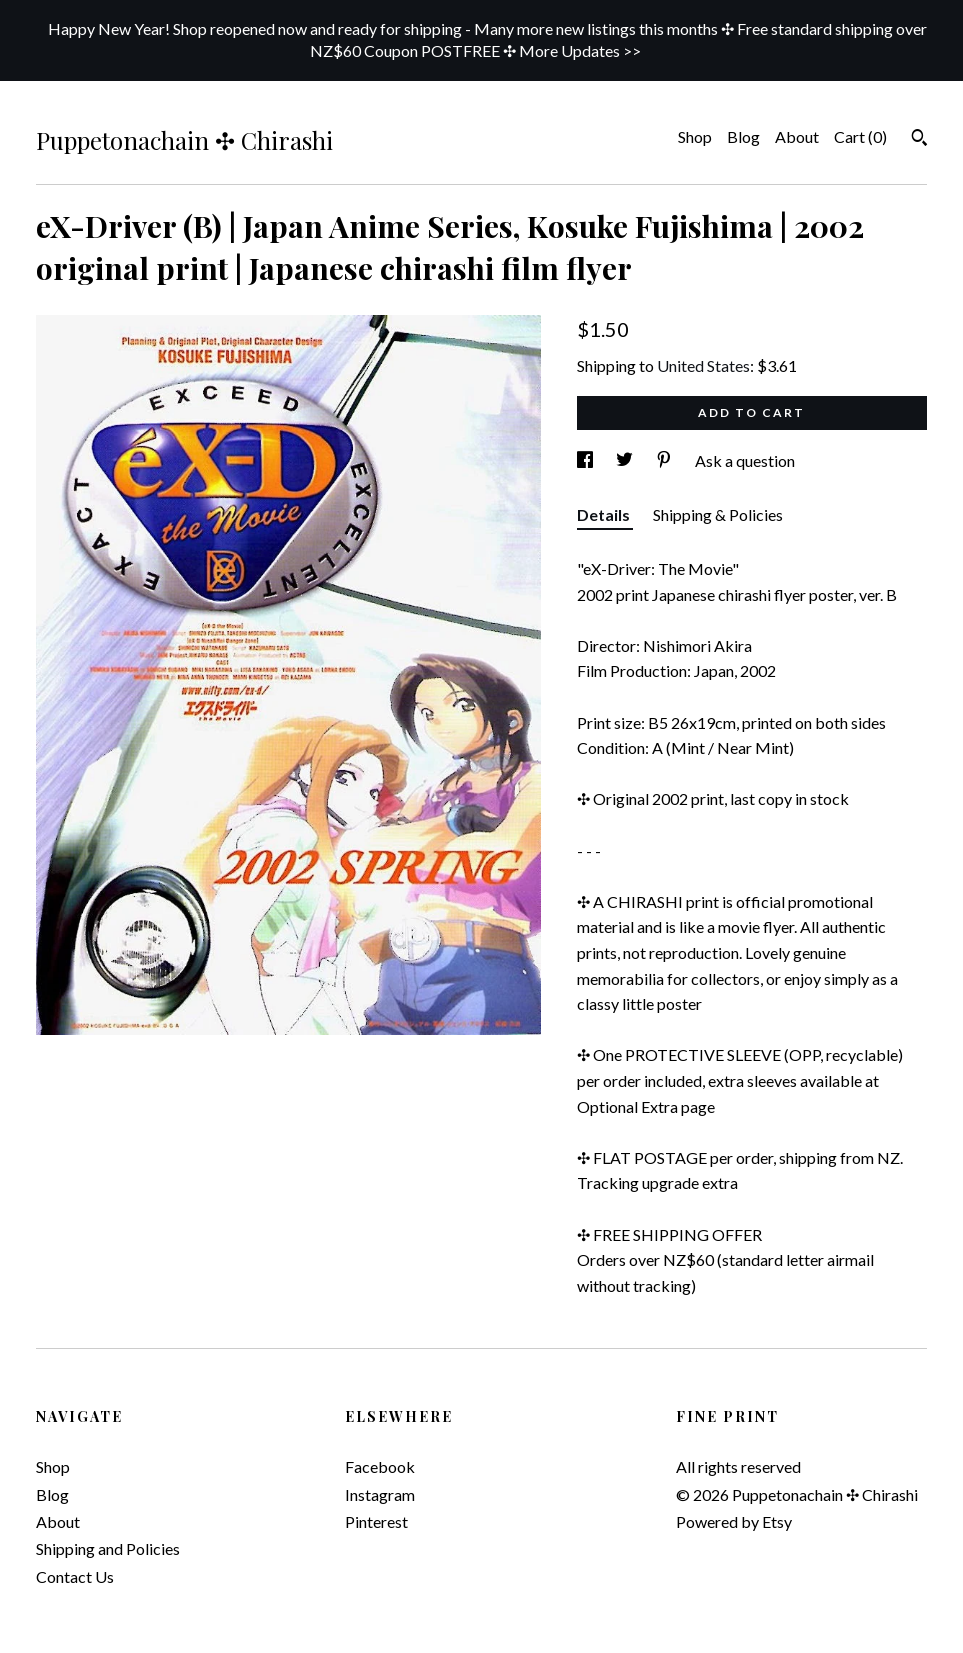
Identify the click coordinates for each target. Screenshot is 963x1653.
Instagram (380, 1494)
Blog (743, 136)
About (797, 136)
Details (605, 514)
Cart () (860, 136)
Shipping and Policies (108, 1548)
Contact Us (75, 1576)
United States (703, 365)
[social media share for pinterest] (665, 460)
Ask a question (745, 460)
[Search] (919, 140)
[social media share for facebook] (586, 460)
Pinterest (376, 1521)
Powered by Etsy (734, 1521)
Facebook (380, 1466)
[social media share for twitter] (626, 460)
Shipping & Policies (718, 514)
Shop (695, 136)
